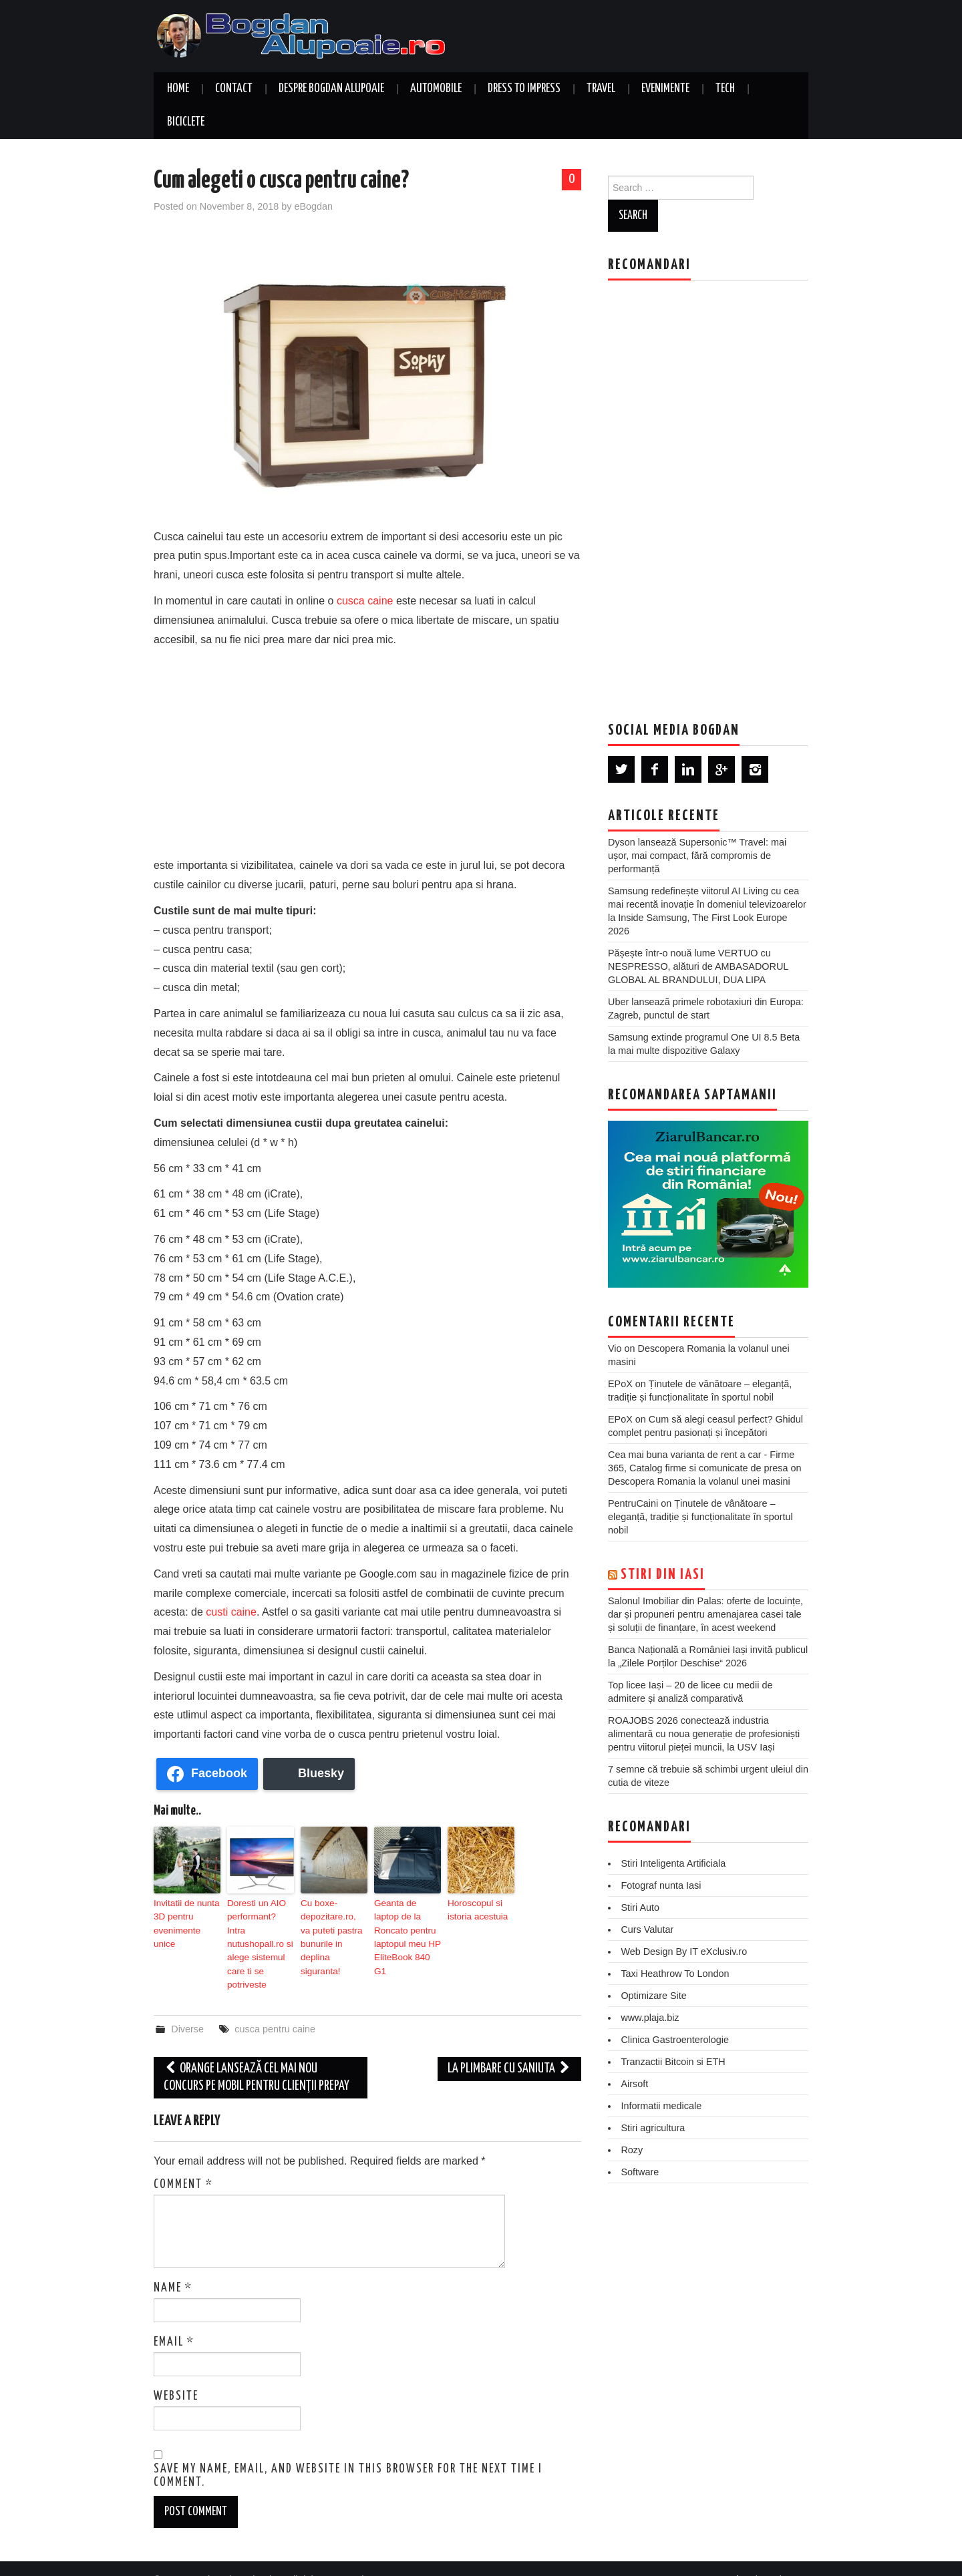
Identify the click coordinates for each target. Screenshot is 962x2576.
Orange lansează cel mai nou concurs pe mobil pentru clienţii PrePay (256, 2055)
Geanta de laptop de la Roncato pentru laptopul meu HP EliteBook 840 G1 (406, 1927)
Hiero (741, 2556)
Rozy (632, 2150)
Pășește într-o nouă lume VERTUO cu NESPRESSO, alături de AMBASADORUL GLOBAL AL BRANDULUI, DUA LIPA (698, 966)
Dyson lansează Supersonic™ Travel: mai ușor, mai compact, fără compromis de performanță (697, 855)
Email (174, 2319)
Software (640, 2172)
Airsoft (634, 2083)
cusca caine (365, 600)
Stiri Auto (640, 1907)
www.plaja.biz (650, 2017)
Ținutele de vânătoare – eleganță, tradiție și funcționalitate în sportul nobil (700, 1516)
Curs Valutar (647, 1929)
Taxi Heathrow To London (675, 1973)
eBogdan (313, 206)
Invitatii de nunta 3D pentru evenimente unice (185, 1914)
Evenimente (665, 89)
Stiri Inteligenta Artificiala (673, 1863)
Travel (601, 89)
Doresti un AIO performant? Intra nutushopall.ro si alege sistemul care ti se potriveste (258, 1933)
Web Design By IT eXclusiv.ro (684, 1951)
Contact (234, 89)
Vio (615, 1348)
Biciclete (185, 122)
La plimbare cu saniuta (509, 2046)
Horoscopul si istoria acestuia (474, 1908)
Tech (725, 89)
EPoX (620, 1383)
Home (178, 89)
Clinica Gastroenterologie (675, 2039)
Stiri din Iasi (663, 1575)
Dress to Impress (524, 89)
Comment (183, 2161)
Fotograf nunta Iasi (661, 1885)
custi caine (231, 1612)
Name (173, 2265)
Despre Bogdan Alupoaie (331, 89)
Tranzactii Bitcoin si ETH (673, 2061)
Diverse (187, 2006)
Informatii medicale (661, 2105)
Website (176, 2373)
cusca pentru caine (274, 2006)
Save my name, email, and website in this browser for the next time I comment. (348, 2453)
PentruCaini (633, 1503)
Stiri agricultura (653, 2128)
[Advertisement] (367, 749)
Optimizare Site (653, 1995)
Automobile (436, 89)
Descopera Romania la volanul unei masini (699, 1481)
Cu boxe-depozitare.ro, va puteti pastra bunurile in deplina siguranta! (333, 1927)
